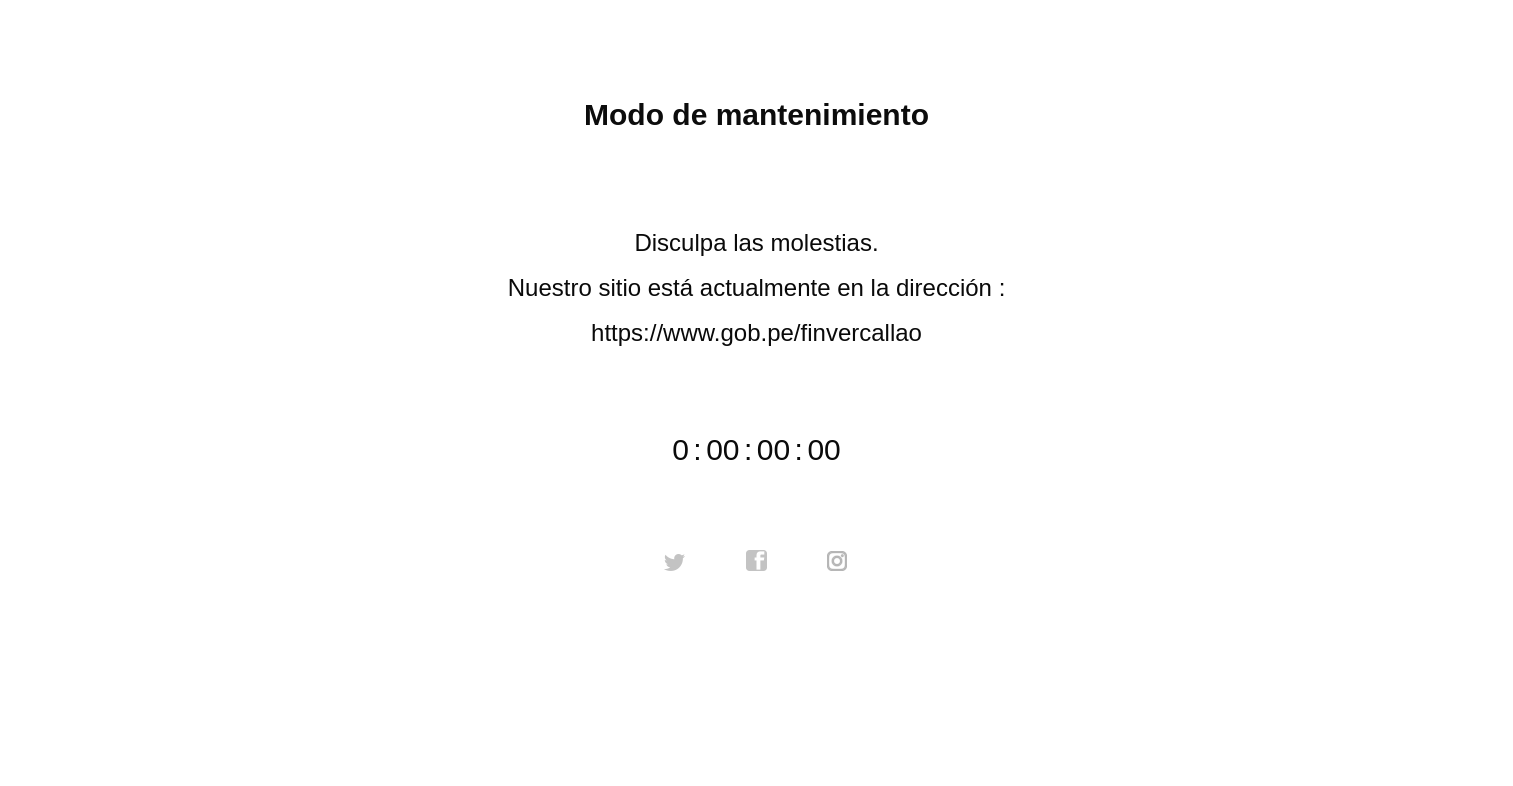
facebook (757, 561)
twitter (675, 561)
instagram (838, 561)
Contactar (756, 689)
